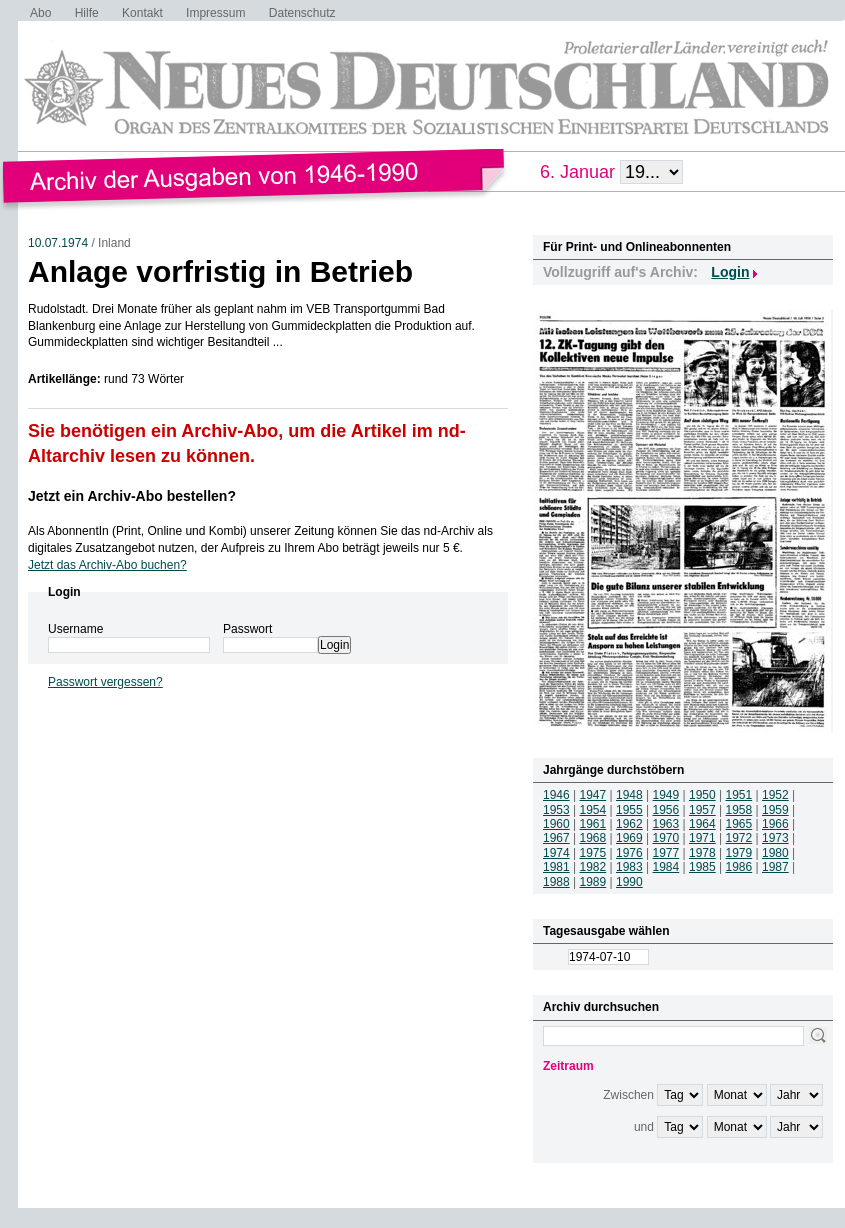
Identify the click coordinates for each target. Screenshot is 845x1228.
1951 (739, 795)
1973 (775, 838)
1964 (702, 824)
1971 (702, 838)
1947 (593, 795)
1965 (739, 824)
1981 (556, 867)
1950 (702, 795)
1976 (629, 853)
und (644, 1127)
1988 (556, 882)
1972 (739, 838)
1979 (739, 853)
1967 (556, 838)
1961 (593, 824)
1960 (556, 824)
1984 (666, 867)
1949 (666, 795)
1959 (775, 810)
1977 (666, 853)
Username (75, 629)
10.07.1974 (58, 243)
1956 (666, 810)
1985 (702, 867)
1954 (593, 810)
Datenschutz (302, 13)
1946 (556, 795)
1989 (593, 882)
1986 (739, 867)
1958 (739, 810)
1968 (593, 838)
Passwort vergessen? (105, 682)
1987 (775, 867)
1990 (629, 882)
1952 (775, 795)
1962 (629, 824)
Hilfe (87, 13)
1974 (556, 853)
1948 (629, 795)
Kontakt (142, 13)
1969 (629, 838)
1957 (702, 810)
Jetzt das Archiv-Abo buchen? (107, 565)
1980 (775, 853)
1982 (593, 867)
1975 (593, 853)
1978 (702, 853)
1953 (556, 810)
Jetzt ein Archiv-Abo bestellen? (132, 496)
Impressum (215, 13)
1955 (629, 810)
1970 (666, 838)
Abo (40, 13)
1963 (666, 824)
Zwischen (628, 1095)
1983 (629, 867)
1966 (775, 824)
